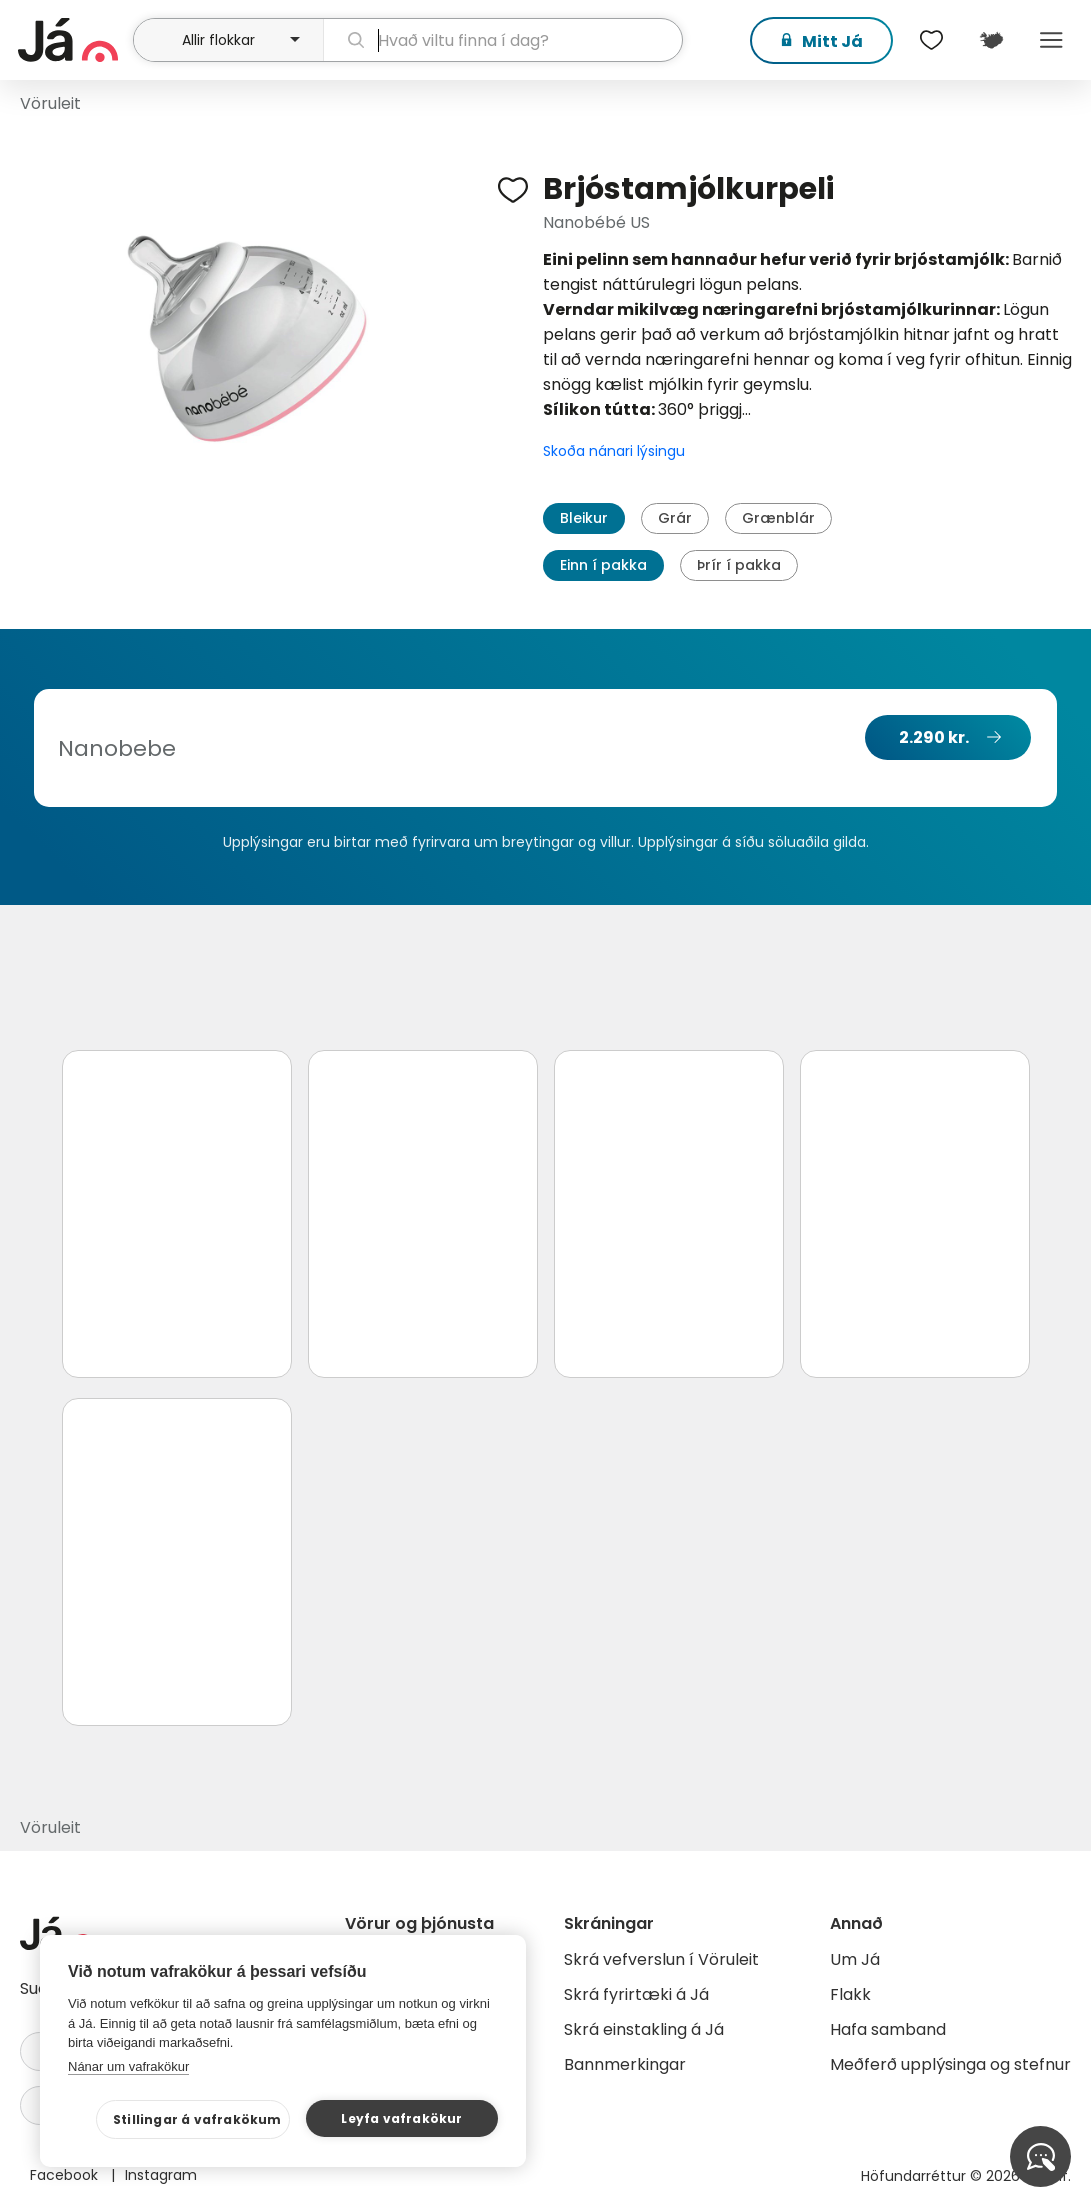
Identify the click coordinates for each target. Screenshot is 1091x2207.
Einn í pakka (603, 565)
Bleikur (584, 518)
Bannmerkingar (625, 2064)
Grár (675, 518)
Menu (1051, 40)
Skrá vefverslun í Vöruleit (661, 1959)
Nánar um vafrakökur (128, 2066)
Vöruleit (50, 103)
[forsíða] (73, 40)
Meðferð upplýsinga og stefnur (950, 2064)
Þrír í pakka (739, 565)
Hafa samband (888, 2029)
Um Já (855, 1959)
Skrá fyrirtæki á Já (636, 1994)
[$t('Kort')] (991, 40)
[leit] (503, 40)
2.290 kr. (934, 737)
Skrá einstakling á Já (644, 2029)
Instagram (161, 2175)
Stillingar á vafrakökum (197, 2119)
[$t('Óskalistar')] (931, 40)
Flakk (850, 1994)
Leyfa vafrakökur (401, 2118)
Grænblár (778, 518)
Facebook (66, 2175)
